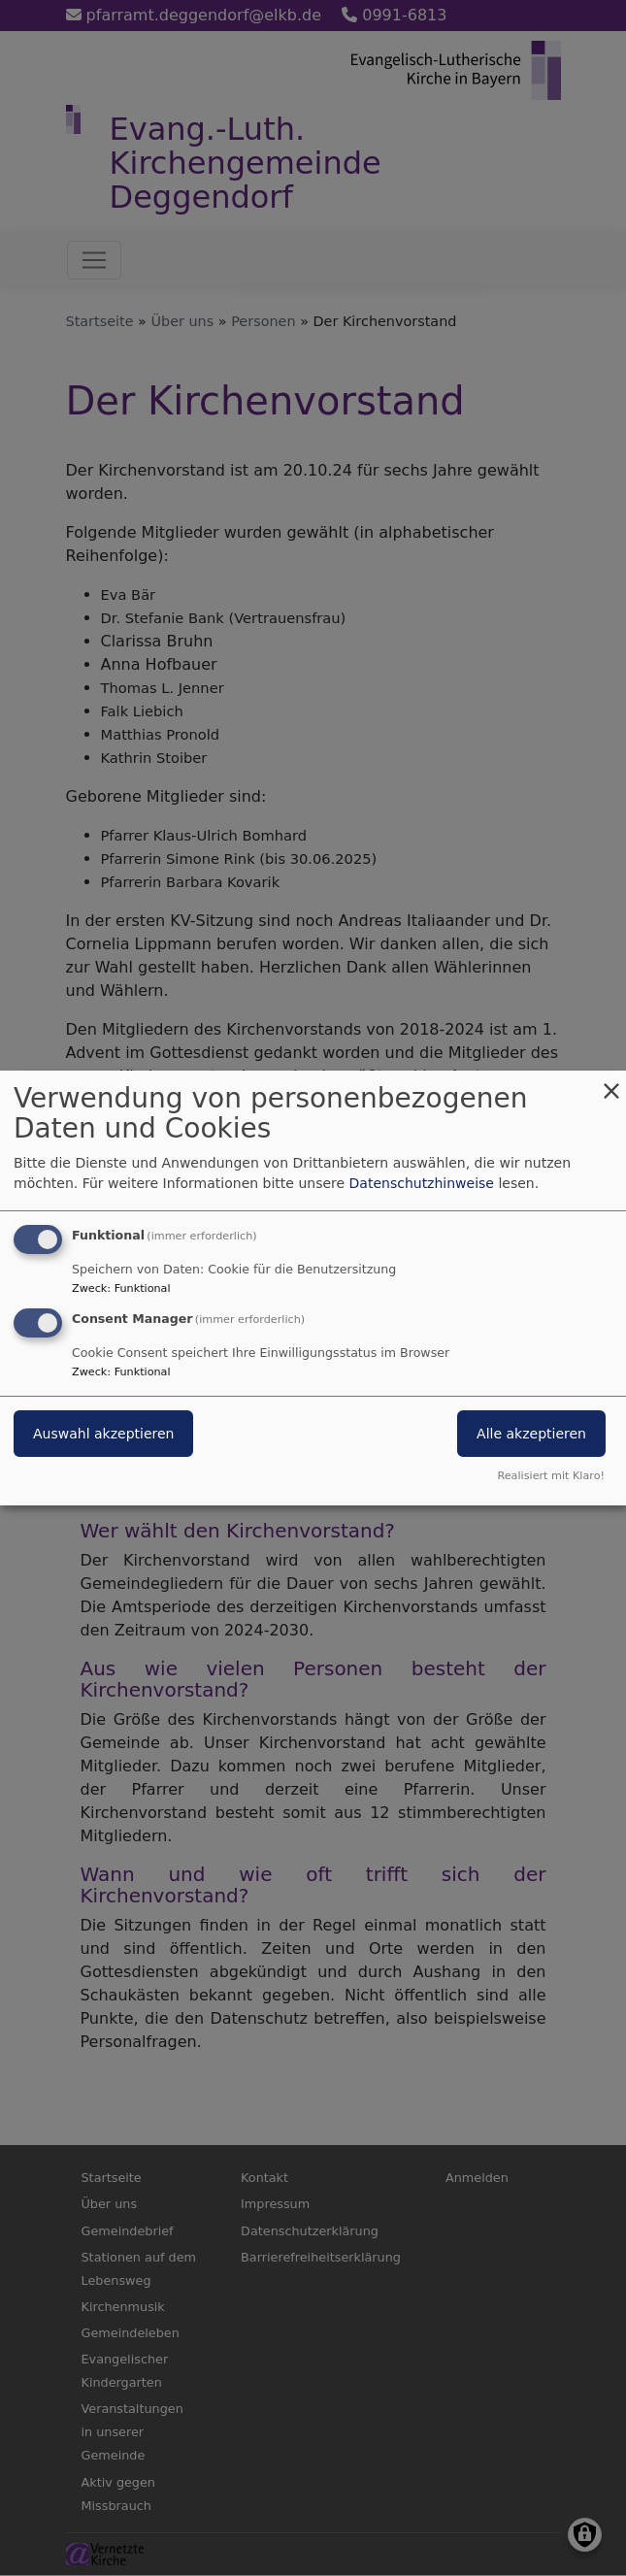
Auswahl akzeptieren (103, 1433)
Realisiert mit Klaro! (551, 1476)
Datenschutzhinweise (421, 1183)
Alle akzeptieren (531, 1433)
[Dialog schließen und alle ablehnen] (611, 1083)
